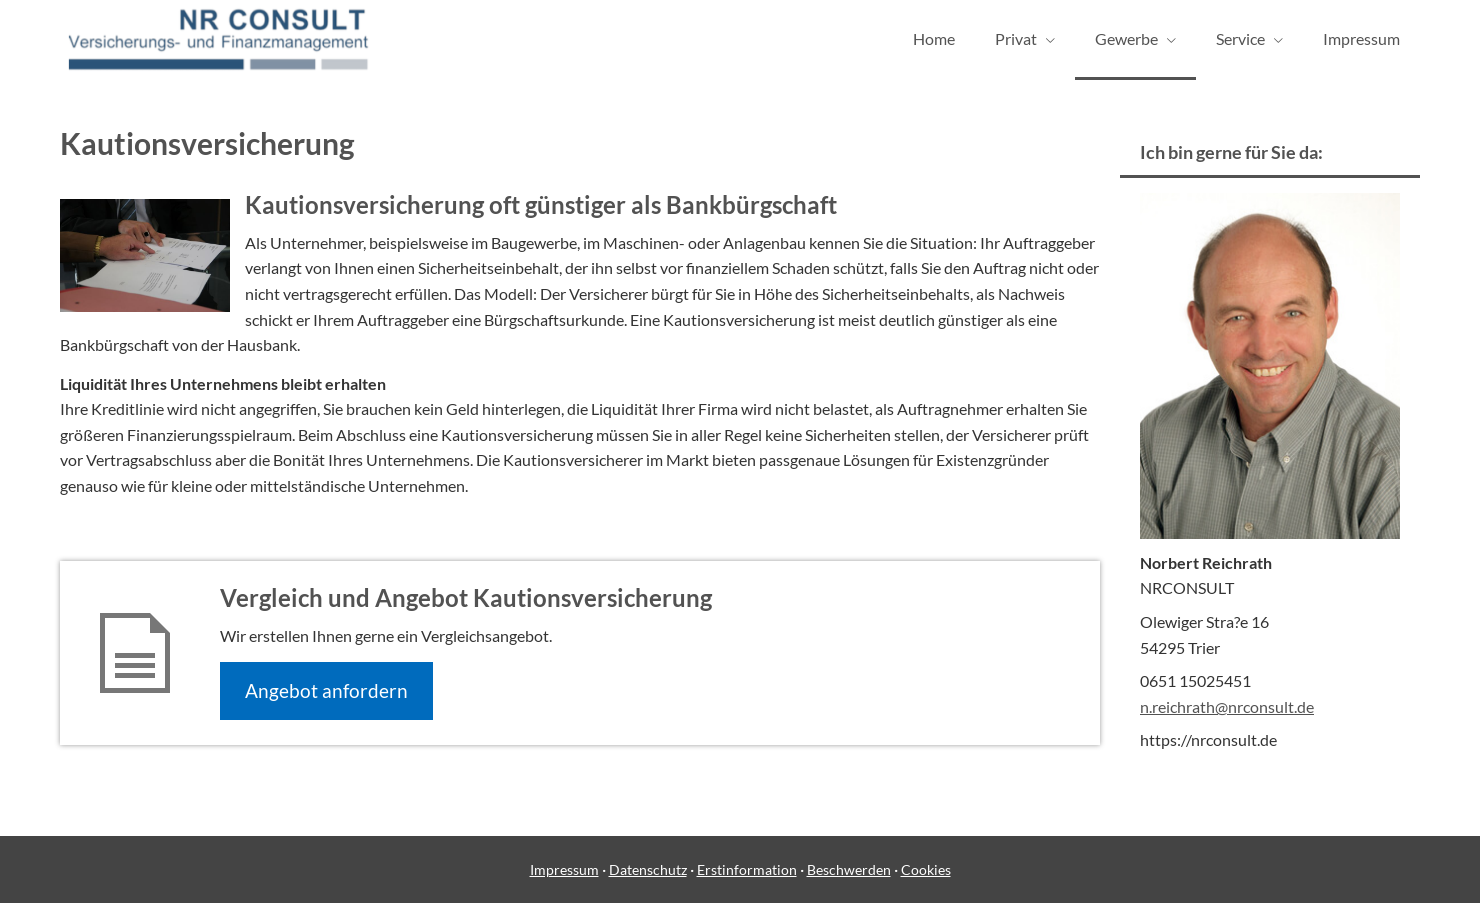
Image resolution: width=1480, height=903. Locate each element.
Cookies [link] (926, 869)
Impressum (564, 869)
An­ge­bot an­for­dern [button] (326, 690)
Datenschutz (648, 869)
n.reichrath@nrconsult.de (1227, 706)
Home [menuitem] (934, 38)
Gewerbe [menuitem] (1126, 38)
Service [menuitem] (1240, 38)
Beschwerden (849, 869)
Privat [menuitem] (1016, 38)
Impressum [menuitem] (1361, 38)
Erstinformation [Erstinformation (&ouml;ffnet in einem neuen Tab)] (747, 869)
